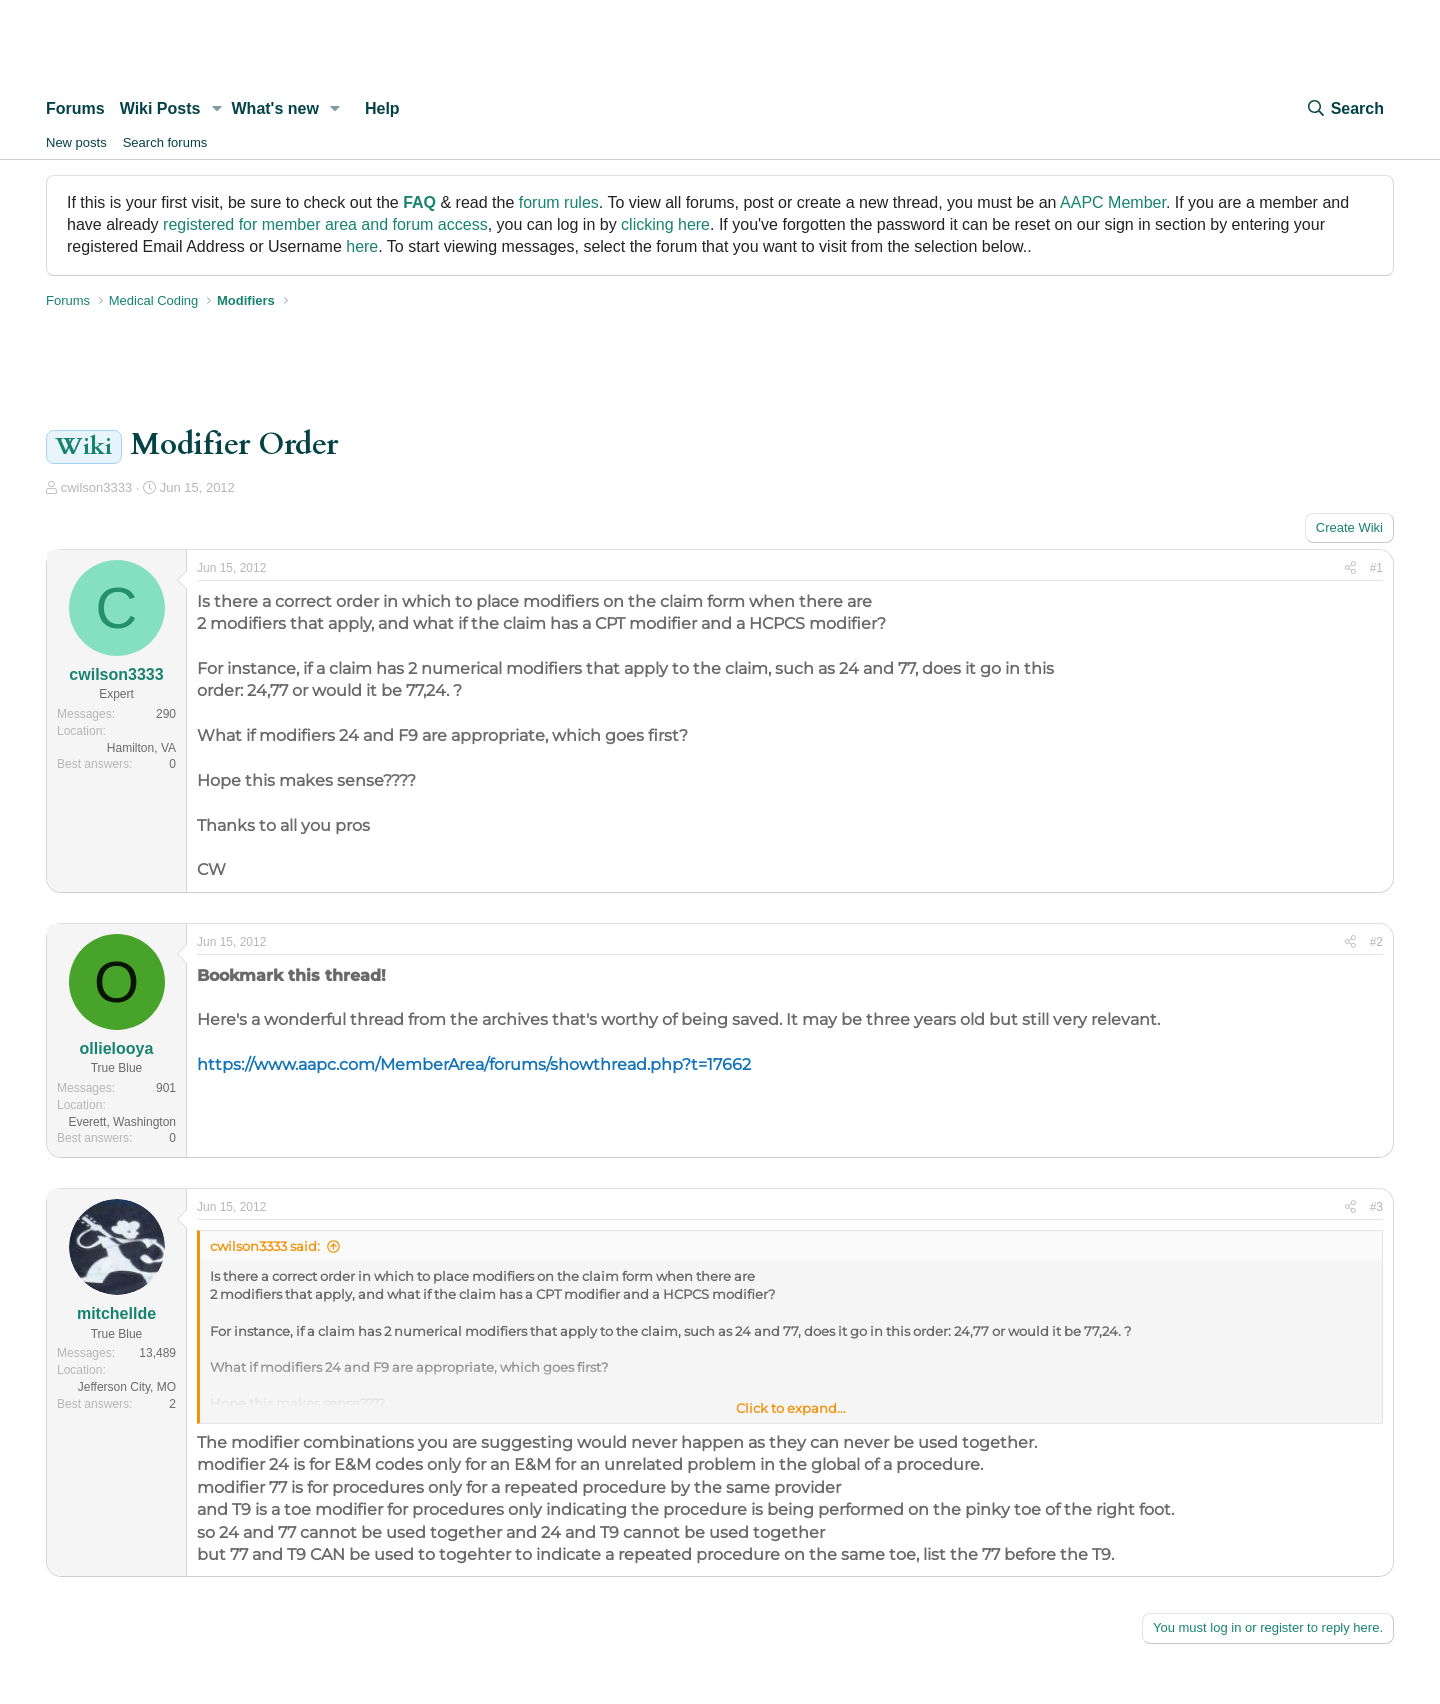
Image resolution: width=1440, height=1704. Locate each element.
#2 (1376, 942)
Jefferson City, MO (127, 1387)
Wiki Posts (160, 108)
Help (382, 108)
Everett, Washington (122, 1122)
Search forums (165, 142)
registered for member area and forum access (325, 224)
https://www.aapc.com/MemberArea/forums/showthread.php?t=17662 (474, 1064)
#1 (1376, 568)
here (362, 246)
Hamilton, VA (141, 748)
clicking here (665, 224)
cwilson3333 (97, 487)
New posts (76, 142)
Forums (75, 108)
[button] (216, 109)
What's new (275, 108)
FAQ (419, 202)
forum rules (559, 202)
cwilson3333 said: (265, 1246)
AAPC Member (1113, 202)
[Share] (1350, 568)
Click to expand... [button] (791, 1408)
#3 (1376, 1207)
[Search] (1345, 109)
